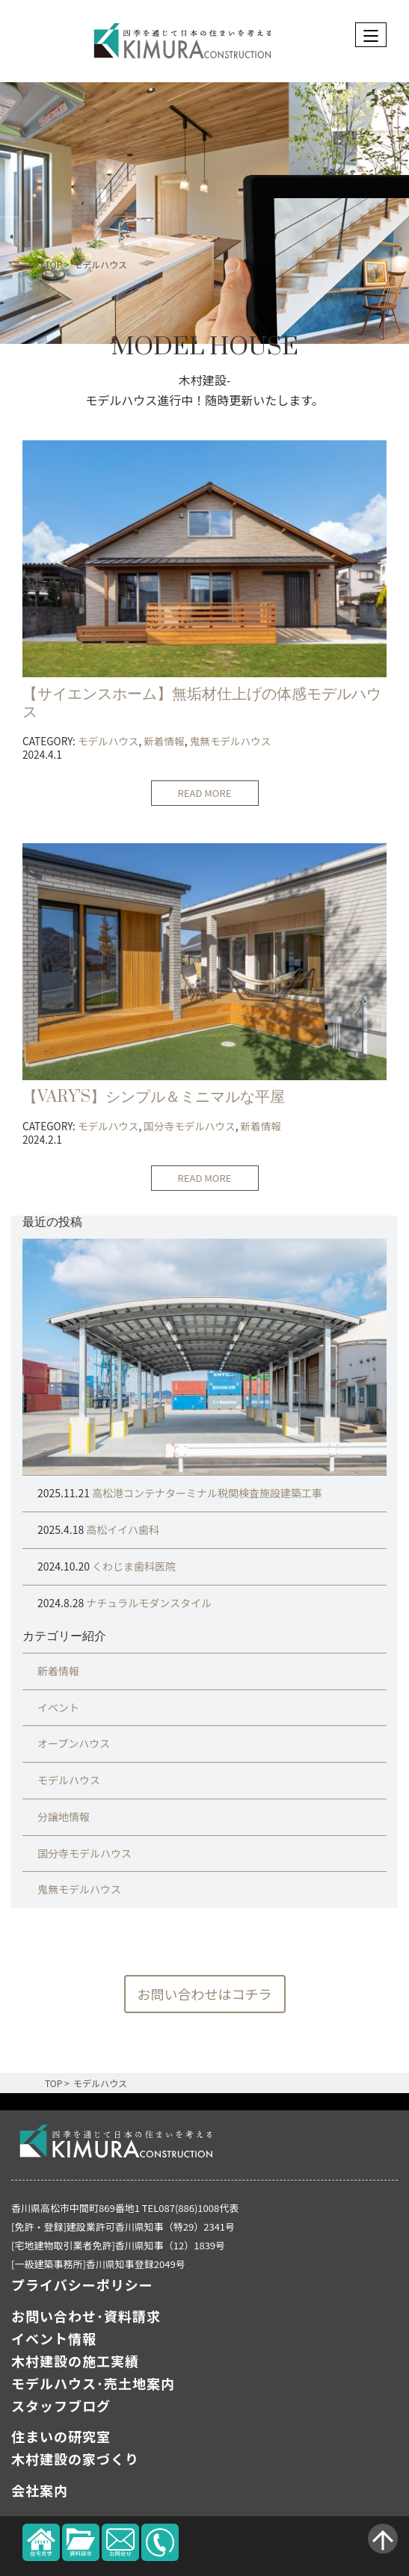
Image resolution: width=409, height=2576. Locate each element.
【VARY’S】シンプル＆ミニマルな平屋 (153, 1097)
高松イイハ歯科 (121, 1529)
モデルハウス (100, 264)
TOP (53, 264)
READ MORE (205, 793)
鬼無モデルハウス (230, 740)
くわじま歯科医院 (133, 1566)
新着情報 (164, 740)
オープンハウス (73, 1743)
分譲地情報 (63, 1816)
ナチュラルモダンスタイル (148, 1602)
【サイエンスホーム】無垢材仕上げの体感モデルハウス (201, 703)
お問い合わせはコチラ (205, 1993)
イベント (58, 1707)
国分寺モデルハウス (189, 1125)
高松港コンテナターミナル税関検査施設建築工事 (206, 1492)
